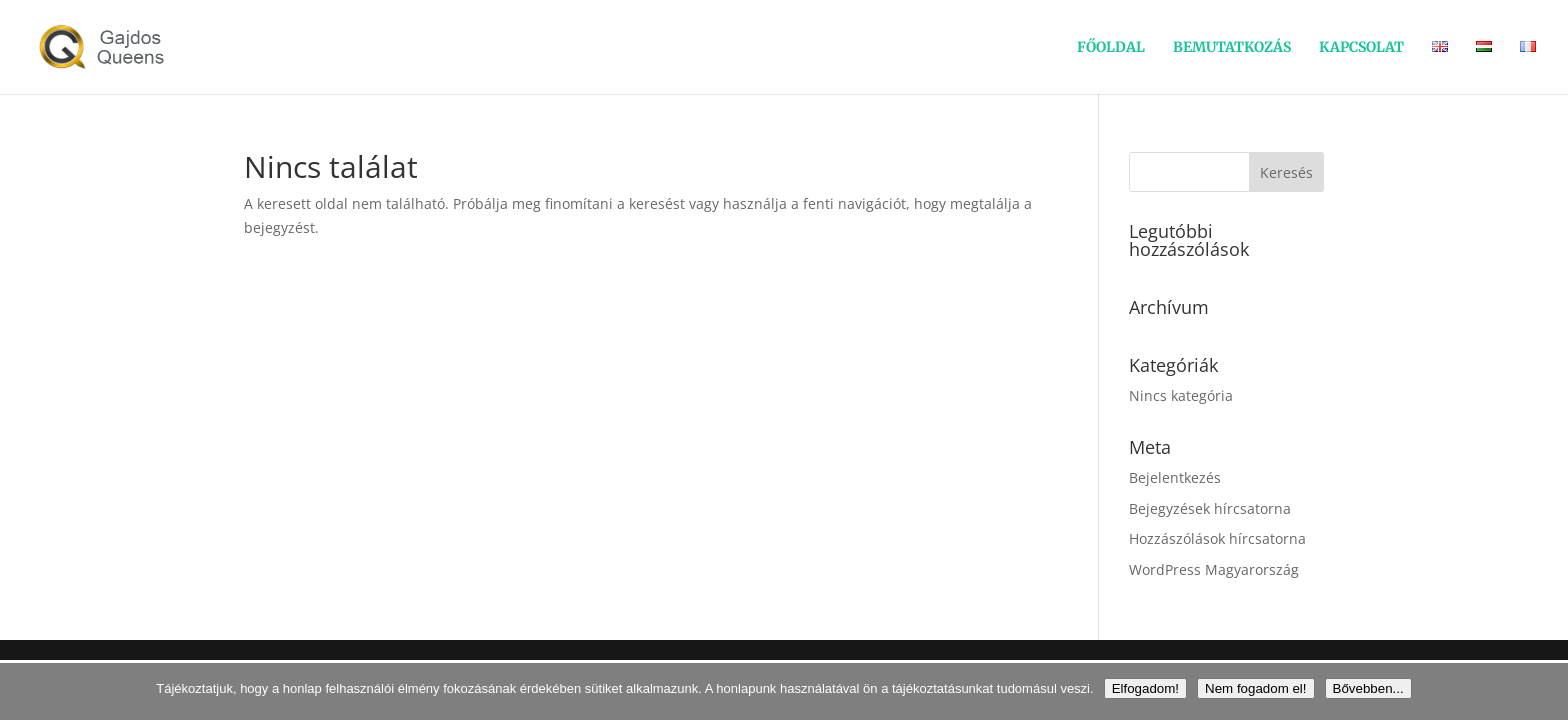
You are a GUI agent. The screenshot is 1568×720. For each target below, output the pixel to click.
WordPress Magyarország (1214, 569)
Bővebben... (1368, 688)
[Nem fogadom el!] (1543, 692)
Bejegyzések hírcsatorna (1210, 508)
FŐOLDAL (1111, 48)
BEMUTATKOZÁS (1232, 48)
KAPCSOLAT (1361, 48)
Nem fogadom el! (1256, 688)
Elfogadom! (1145, 688)
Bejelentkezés (1175, 477)
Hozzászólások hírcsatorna (1217, 538)
